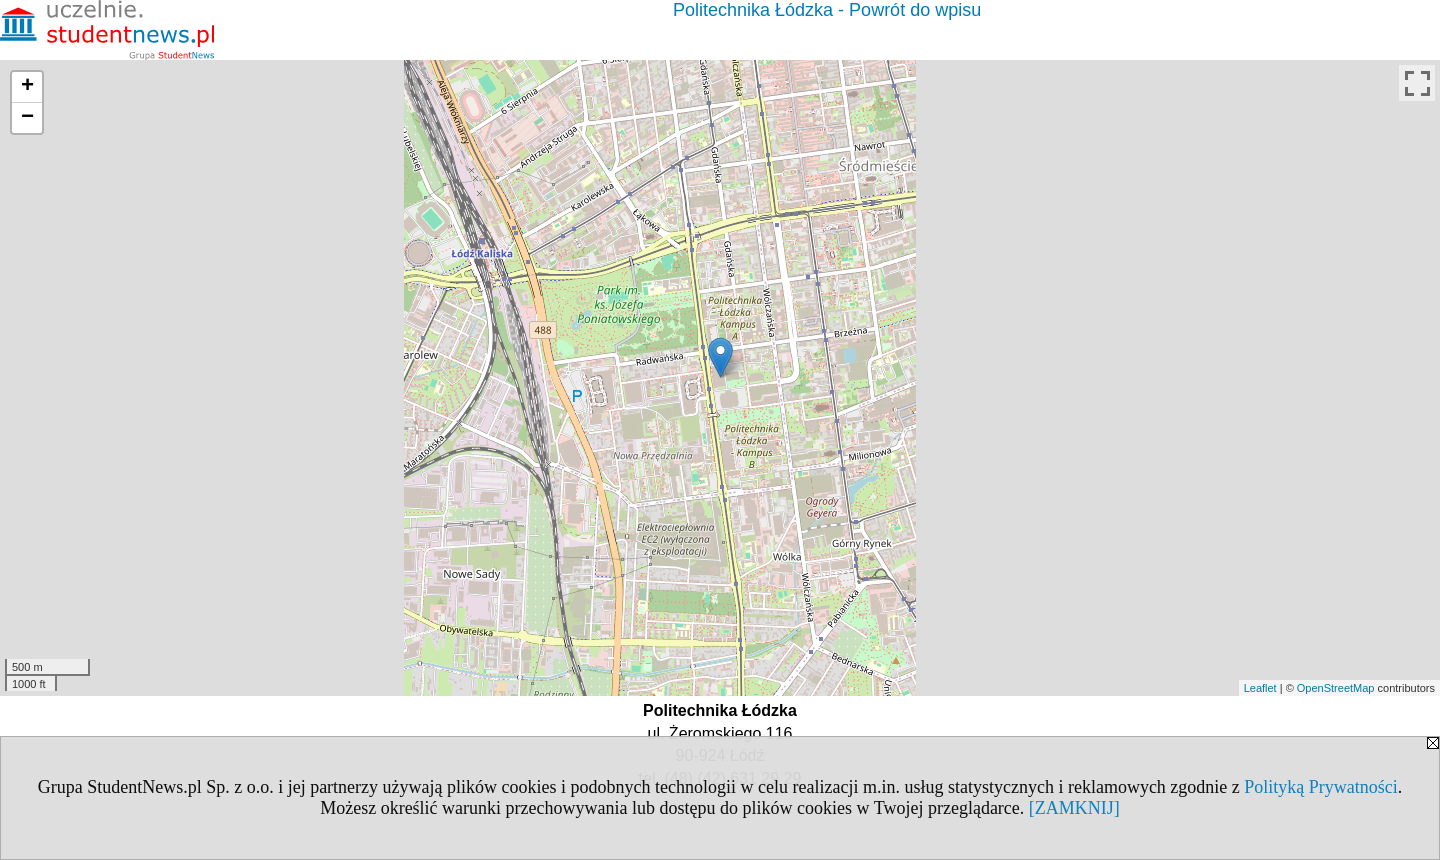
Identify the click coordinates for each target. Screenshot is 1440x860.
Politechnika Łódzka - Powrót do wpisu (827, 10)
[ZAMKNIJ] (1074, 808)
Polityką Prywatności (1321, 787)
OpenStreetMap (1336, 688)
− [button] (27, 118)
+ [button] (27, 87)
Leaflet (1260, 688)
